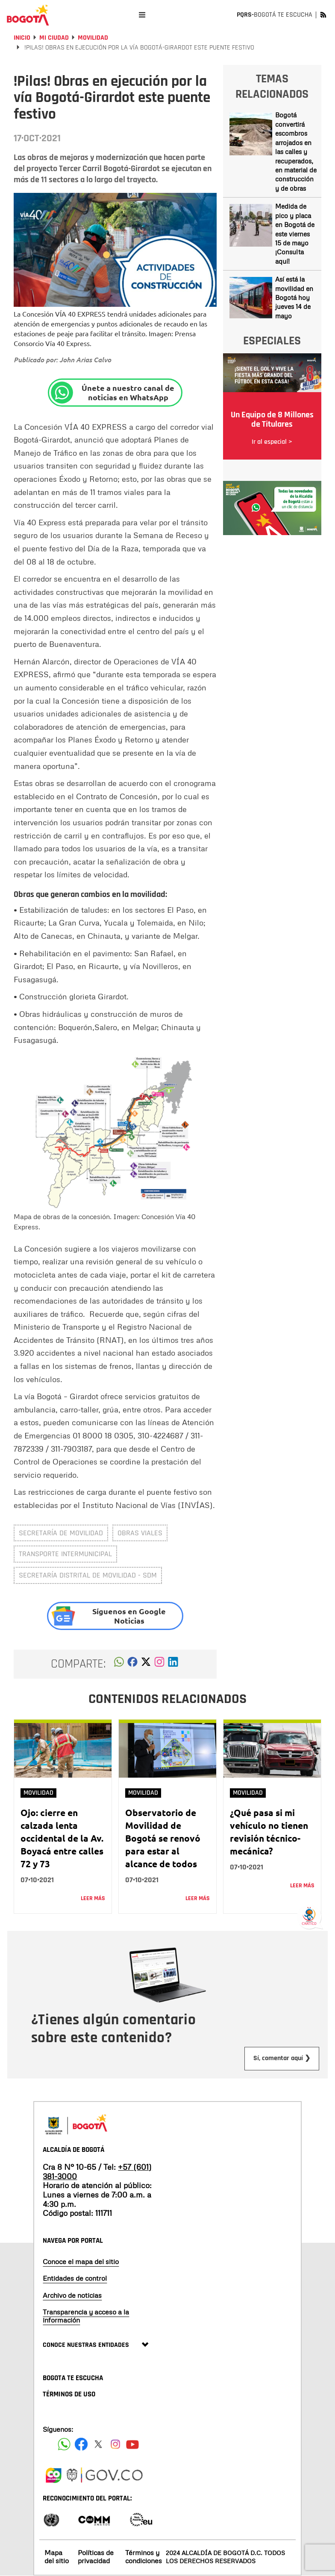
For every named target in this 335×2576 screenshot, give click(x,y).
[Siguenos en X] (98, 2444)
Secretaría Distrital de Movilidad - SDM (88, 1575)
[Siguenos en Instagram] (115, 2444)
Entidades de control (75, 2278)
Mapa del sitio (56, 2556)
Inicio (22, 37)
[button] (119, 1664)
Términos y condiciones (143, 2556)
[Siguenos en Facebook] (64, 2444)
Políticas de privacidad (96, 2556)
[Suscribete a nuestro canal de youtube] (132, 2444)
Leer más (93, 1898)
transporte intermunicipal (65, 1554)
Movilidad (93, 37)
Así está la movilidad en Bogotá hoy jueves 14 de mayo (294, 297)
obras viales (140, 1533)
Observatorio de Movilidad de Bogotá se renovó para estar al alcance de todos (162, 1838)
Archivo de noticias (72, 2295)
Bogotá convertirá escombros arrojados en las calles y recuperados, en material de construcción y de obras (296, 151)
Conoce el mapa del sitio (81, 2261)
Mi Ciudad (54, 37)
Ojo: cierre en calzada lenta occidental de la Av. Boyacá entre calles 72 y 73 (62, 1838)
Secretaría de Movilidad (61, 1533)
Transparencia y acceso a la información (86, 2316)
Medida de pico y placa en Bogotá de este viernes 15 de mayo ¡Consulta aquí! (294, 233)
